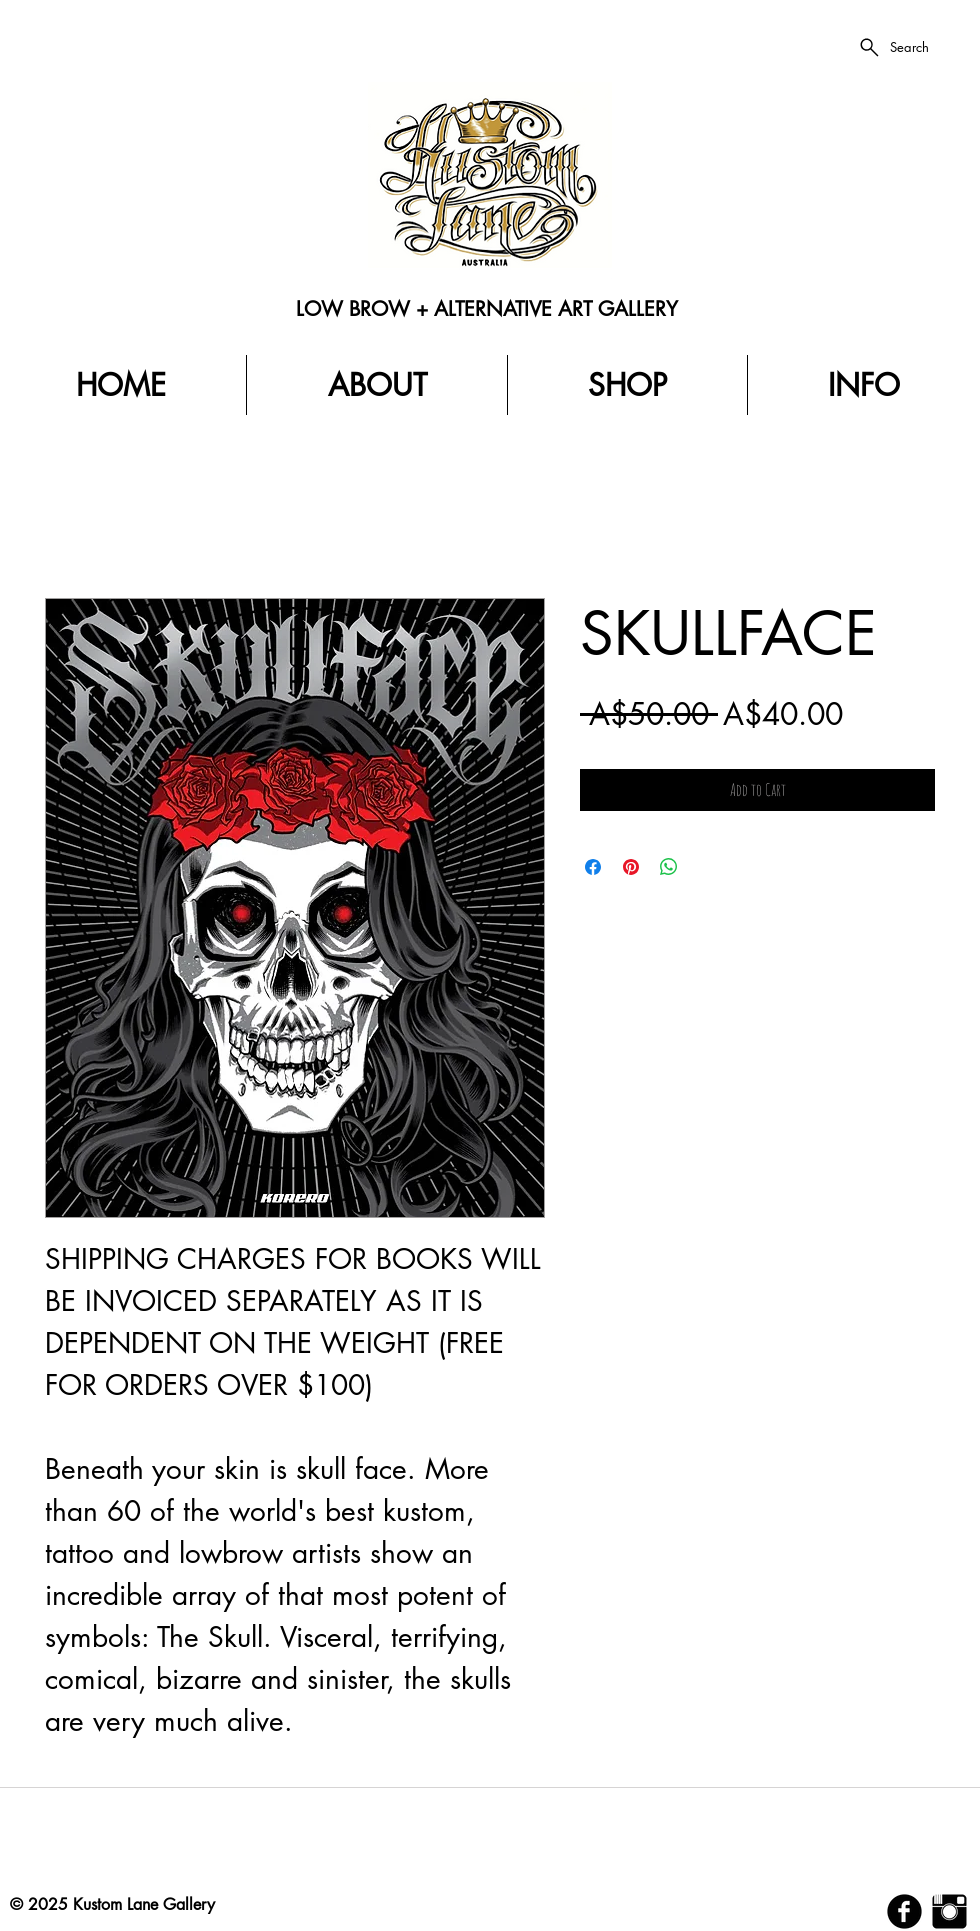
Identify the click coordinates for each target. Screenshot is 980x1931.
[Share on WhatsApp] (669, 867)
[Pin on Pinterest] (631, 867)
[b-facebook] (904, 1911)
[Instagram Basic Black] (949, 1911)
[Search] (893, 47)
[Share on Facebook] (593, 867)
